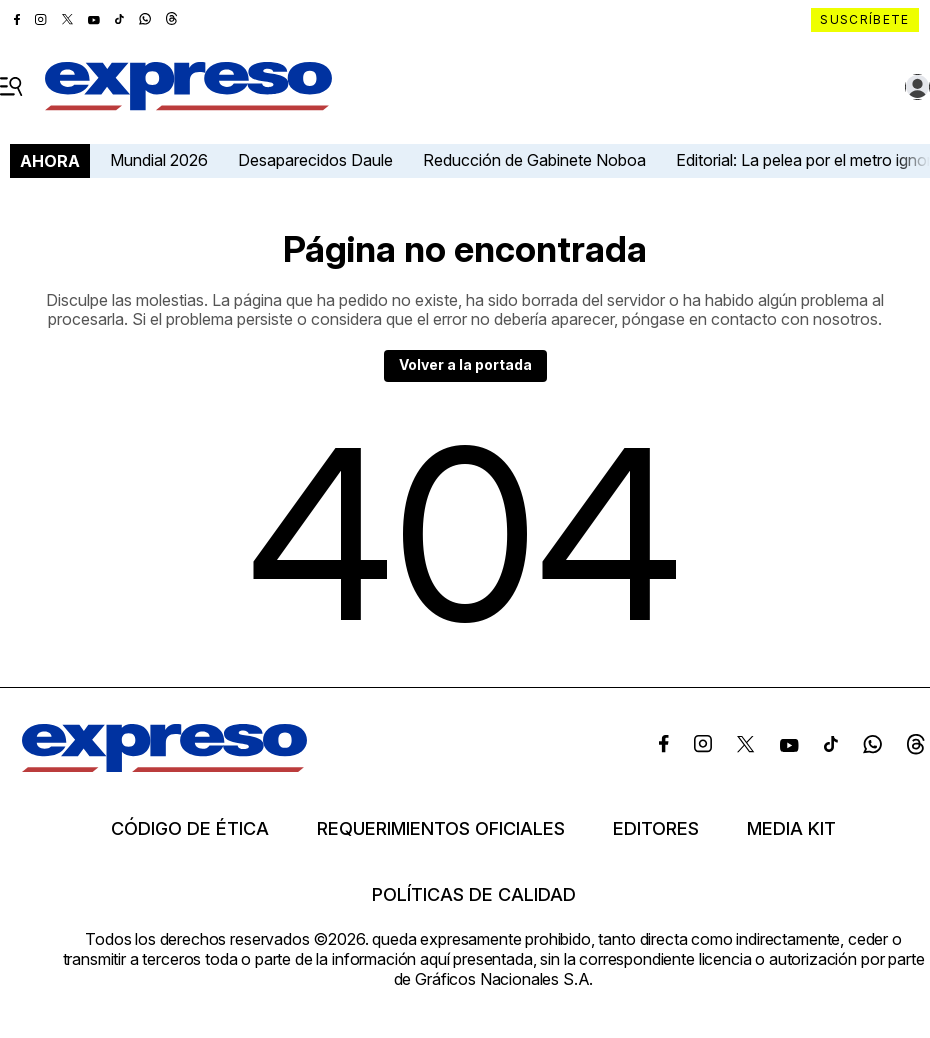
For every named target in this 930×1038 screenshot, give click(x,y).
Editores (656, 829)
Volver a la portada (465, 364)
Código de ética (190, 829)
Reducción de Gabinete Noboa (534, 160)
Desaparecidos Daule (315, 160)
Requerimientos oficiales (441, 829)
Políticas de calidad (474, 895)
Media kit (791, 829)
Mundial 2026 (159, 160)
